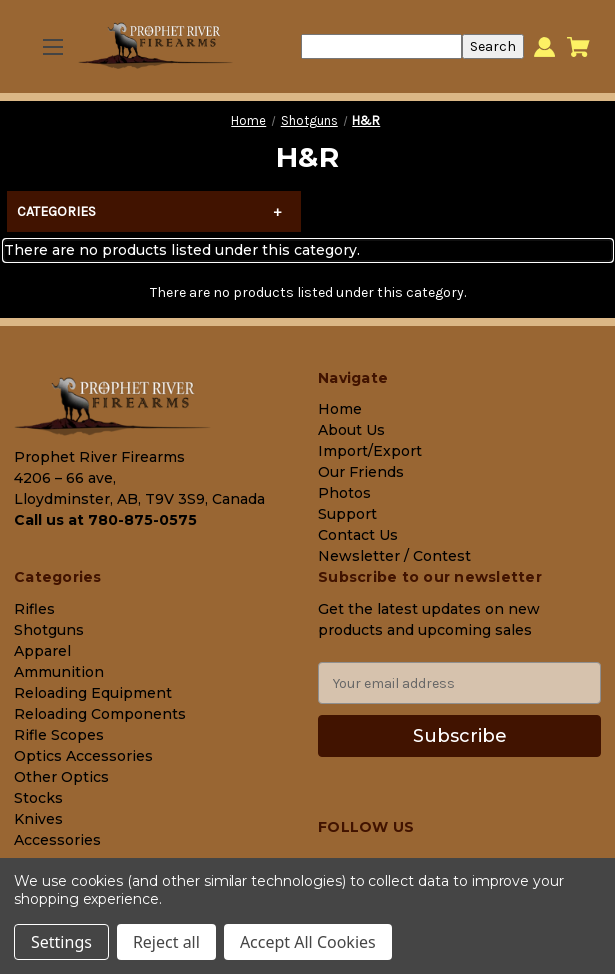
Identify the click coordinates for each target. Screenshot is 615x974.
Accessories (57, 840)
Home (340, 409)
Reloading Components (100, 714)
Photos (344, 493)
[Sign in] (544, 46)
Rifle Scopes (59, 735)
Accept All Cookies (308, 942)
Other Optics (61, 777)
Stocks (38, 798)
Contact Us (358, 535)
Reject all (166, 942)
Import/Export (370, 451)
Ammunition (59, 672)
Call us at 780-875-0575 (105, 520)
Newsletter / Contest (394, 556)
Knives (38, 819)
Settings (61, 942)
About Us (351, 430)
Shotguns (49, 630)
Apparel (42, 651)
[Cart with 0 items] (578, 47)
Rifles (34, 609)
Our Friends (361, 472)
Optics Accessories (83, 756)
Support (347, 514)
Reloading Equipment (93, 693)
